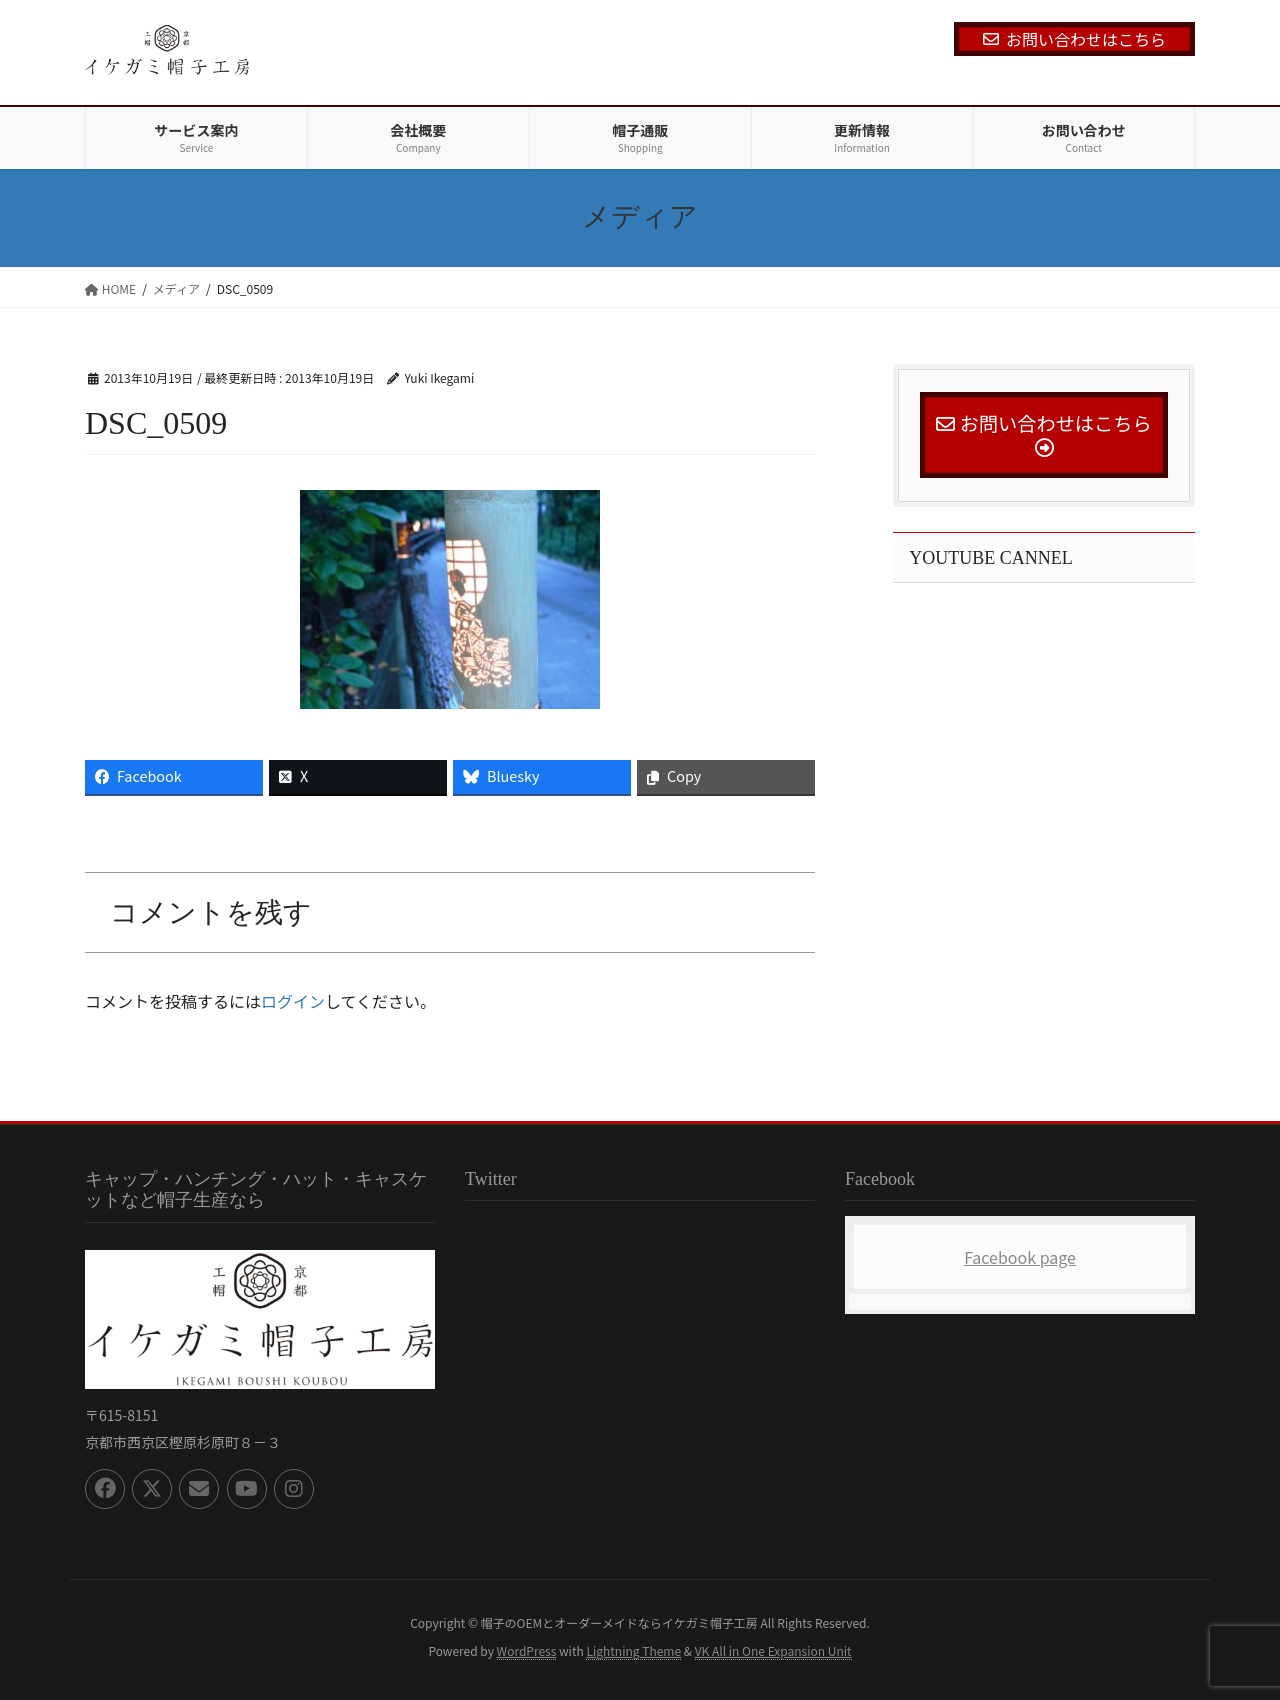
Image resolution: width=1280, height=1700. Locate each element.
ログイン (293, 1001)
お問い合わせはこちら (1074, 39)
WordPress (527, 1650)
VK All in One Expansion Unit (773, 1650)
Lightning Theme (633, 1650)
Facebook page (1020, 1257)
